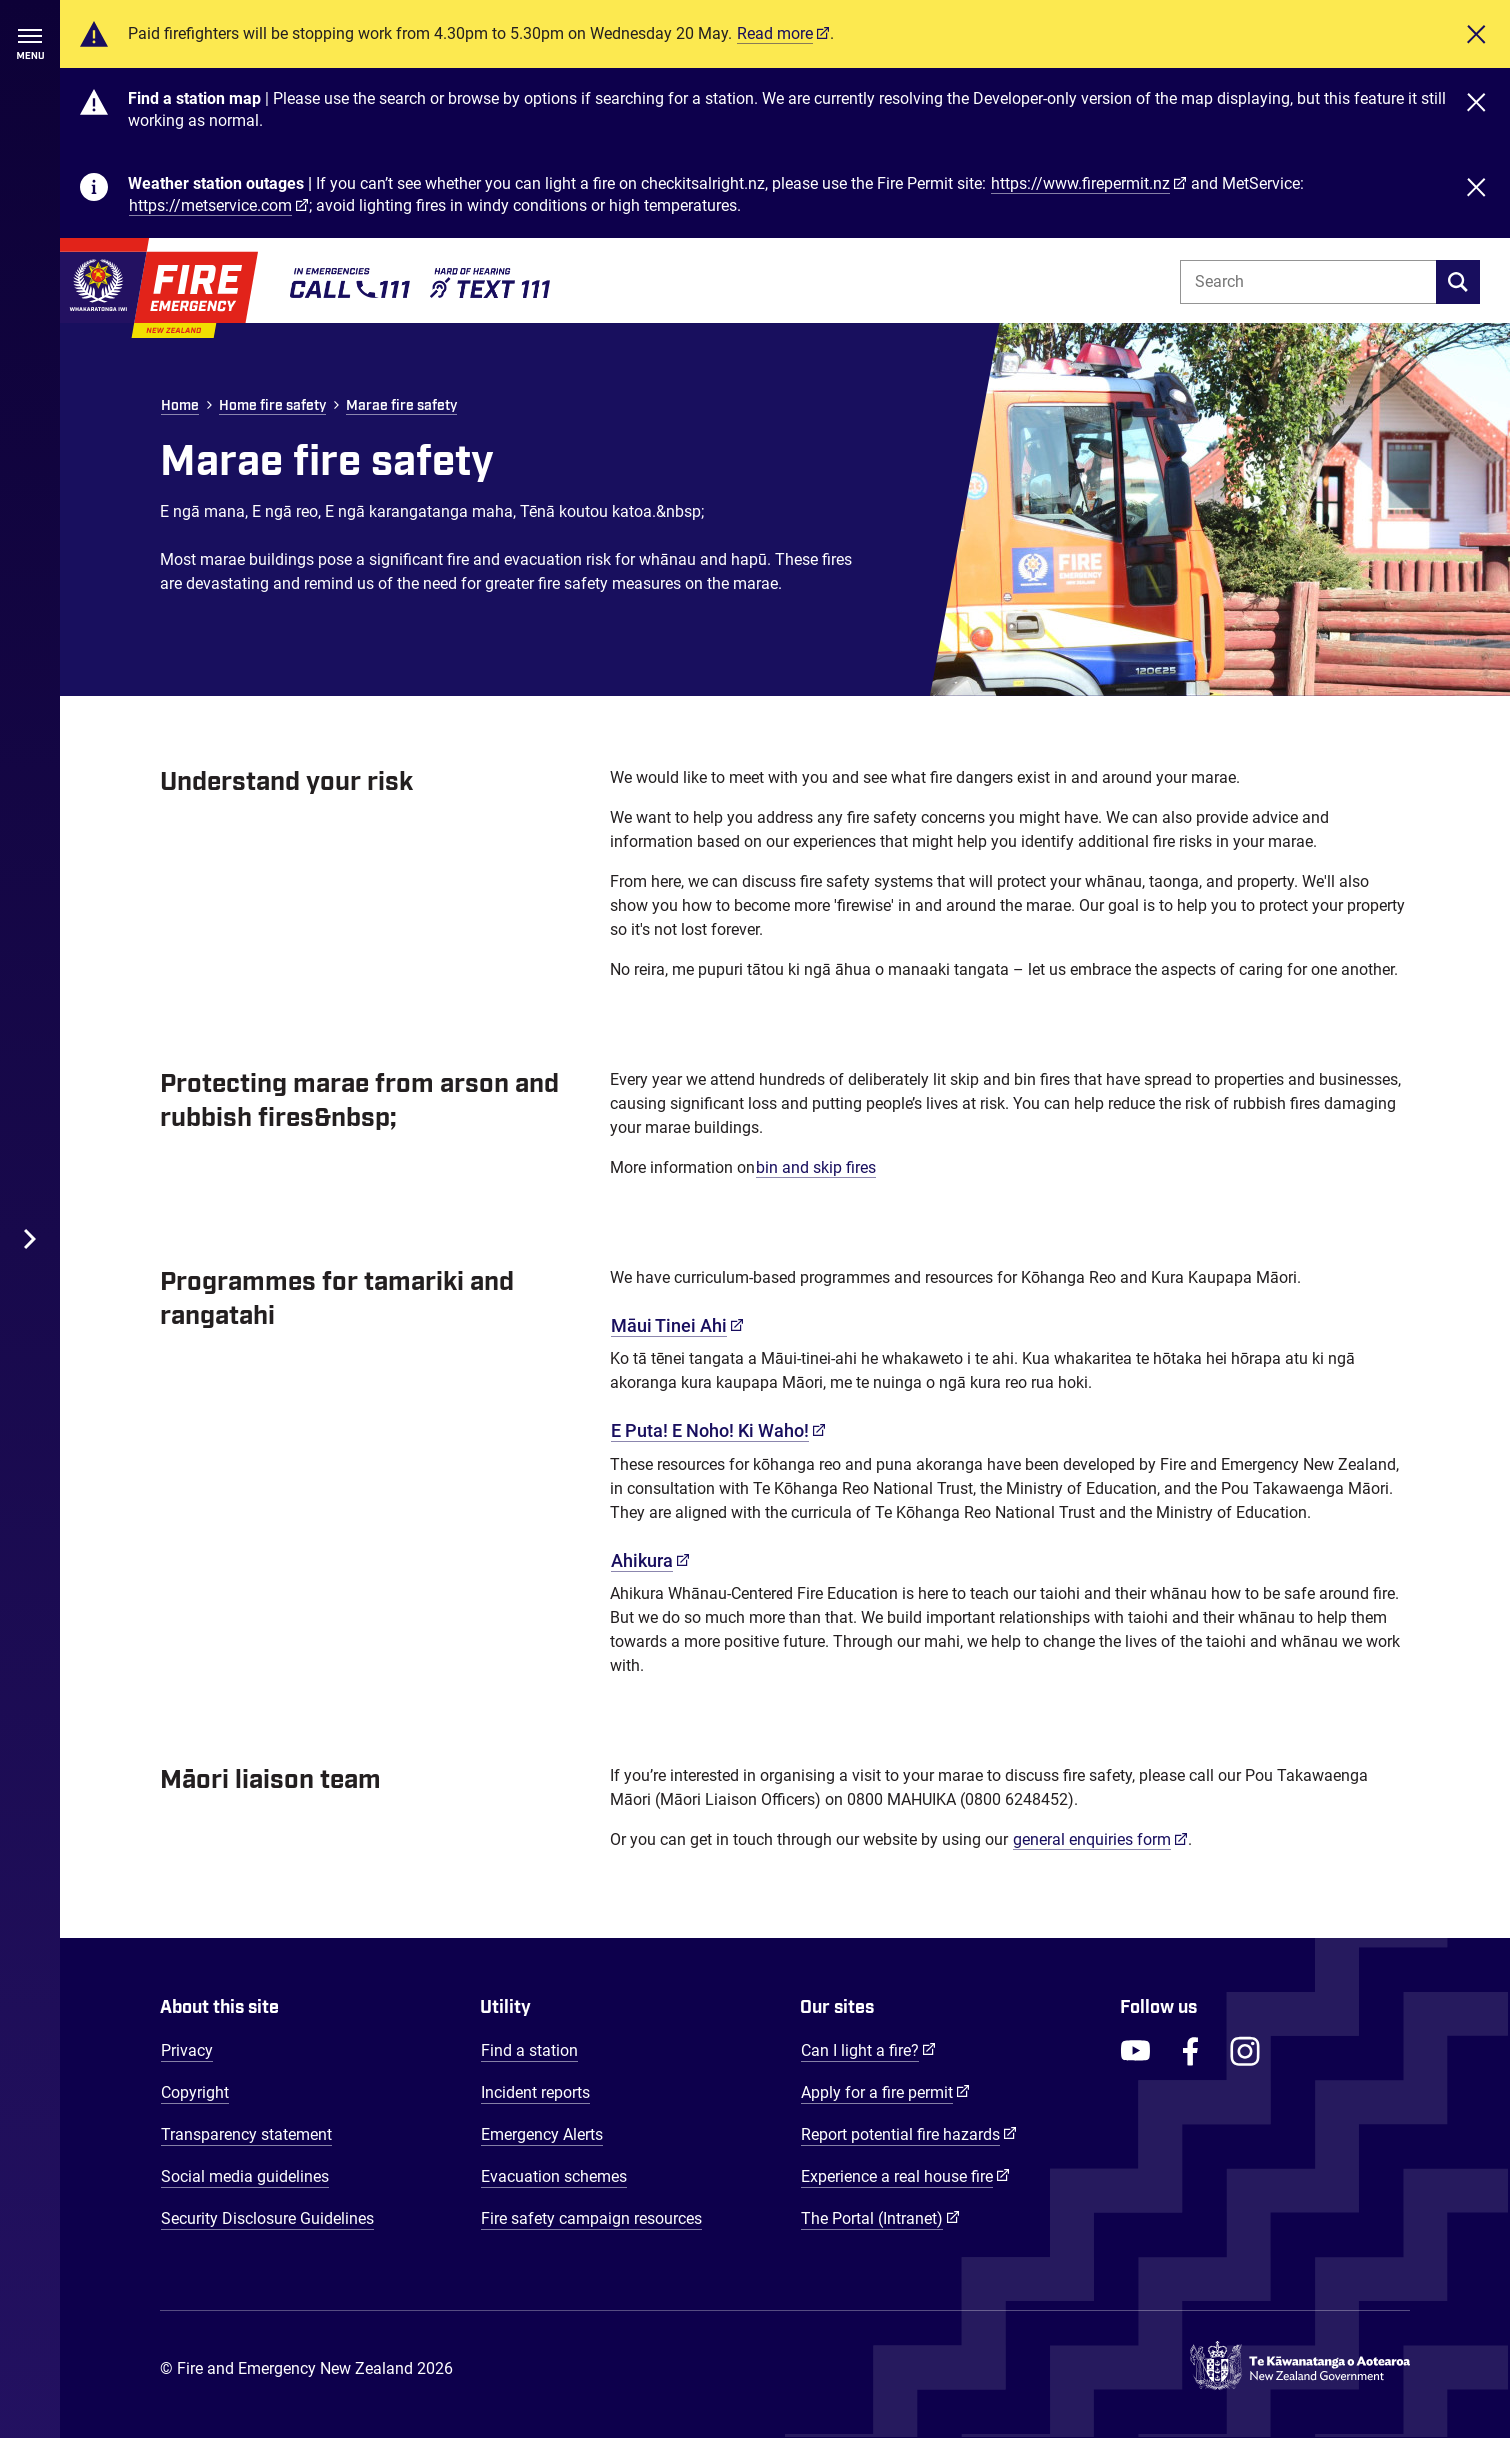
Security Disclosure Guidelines (267, 2218)
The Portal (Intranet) (880, 2218)
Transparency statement (246, 2134)
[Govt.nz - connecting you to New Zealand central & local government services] (1300, 2369)
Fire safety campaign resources (591, 2218)
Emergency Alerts (542, 2134)
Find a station (529, 2050)
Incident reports (535, 2092)
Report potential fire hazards (909, 2134)
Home (180, 406)
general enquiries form (1100, 1839)
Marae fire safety (401, 406)
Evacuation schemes (554, 2176)
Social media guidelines (245, 2176)
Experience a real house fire (905, 2176)
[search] (1458, 282)
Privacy (187, 2050)
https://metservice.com (210, 205)
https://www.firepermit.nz (1080, 183)
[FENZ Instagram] (1245, 2051)
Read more (775, 33)
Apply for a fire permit (885, 2092)
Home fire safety (272, 406)
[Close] (1476, 34)
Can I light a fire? (868, 2050)
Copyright (195, 2092)
